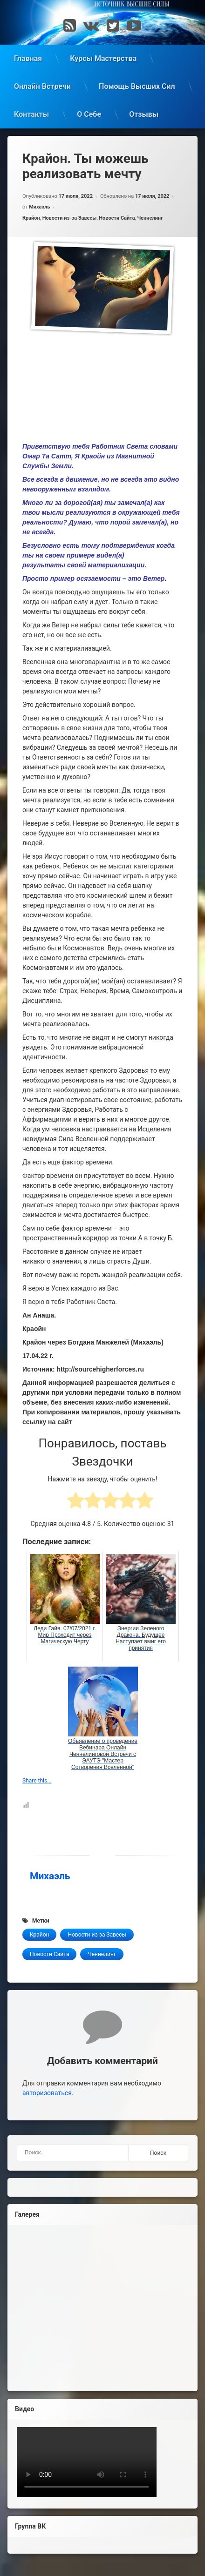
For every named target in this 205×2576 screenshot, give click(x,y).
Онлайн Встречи (42, 86)
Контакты (31, 114)
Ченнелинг (150, 218)
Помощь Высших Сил (137, 86)
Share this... (37, 1780)
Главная (28, 58)
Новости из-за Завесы (69, 218)
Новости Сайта (117, 218)
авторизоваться (47, 2093)
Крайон (31, 218)
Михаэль (39, 207)
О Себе (89, 114)
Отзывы (143, 114)
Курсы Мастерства (103, 58)
